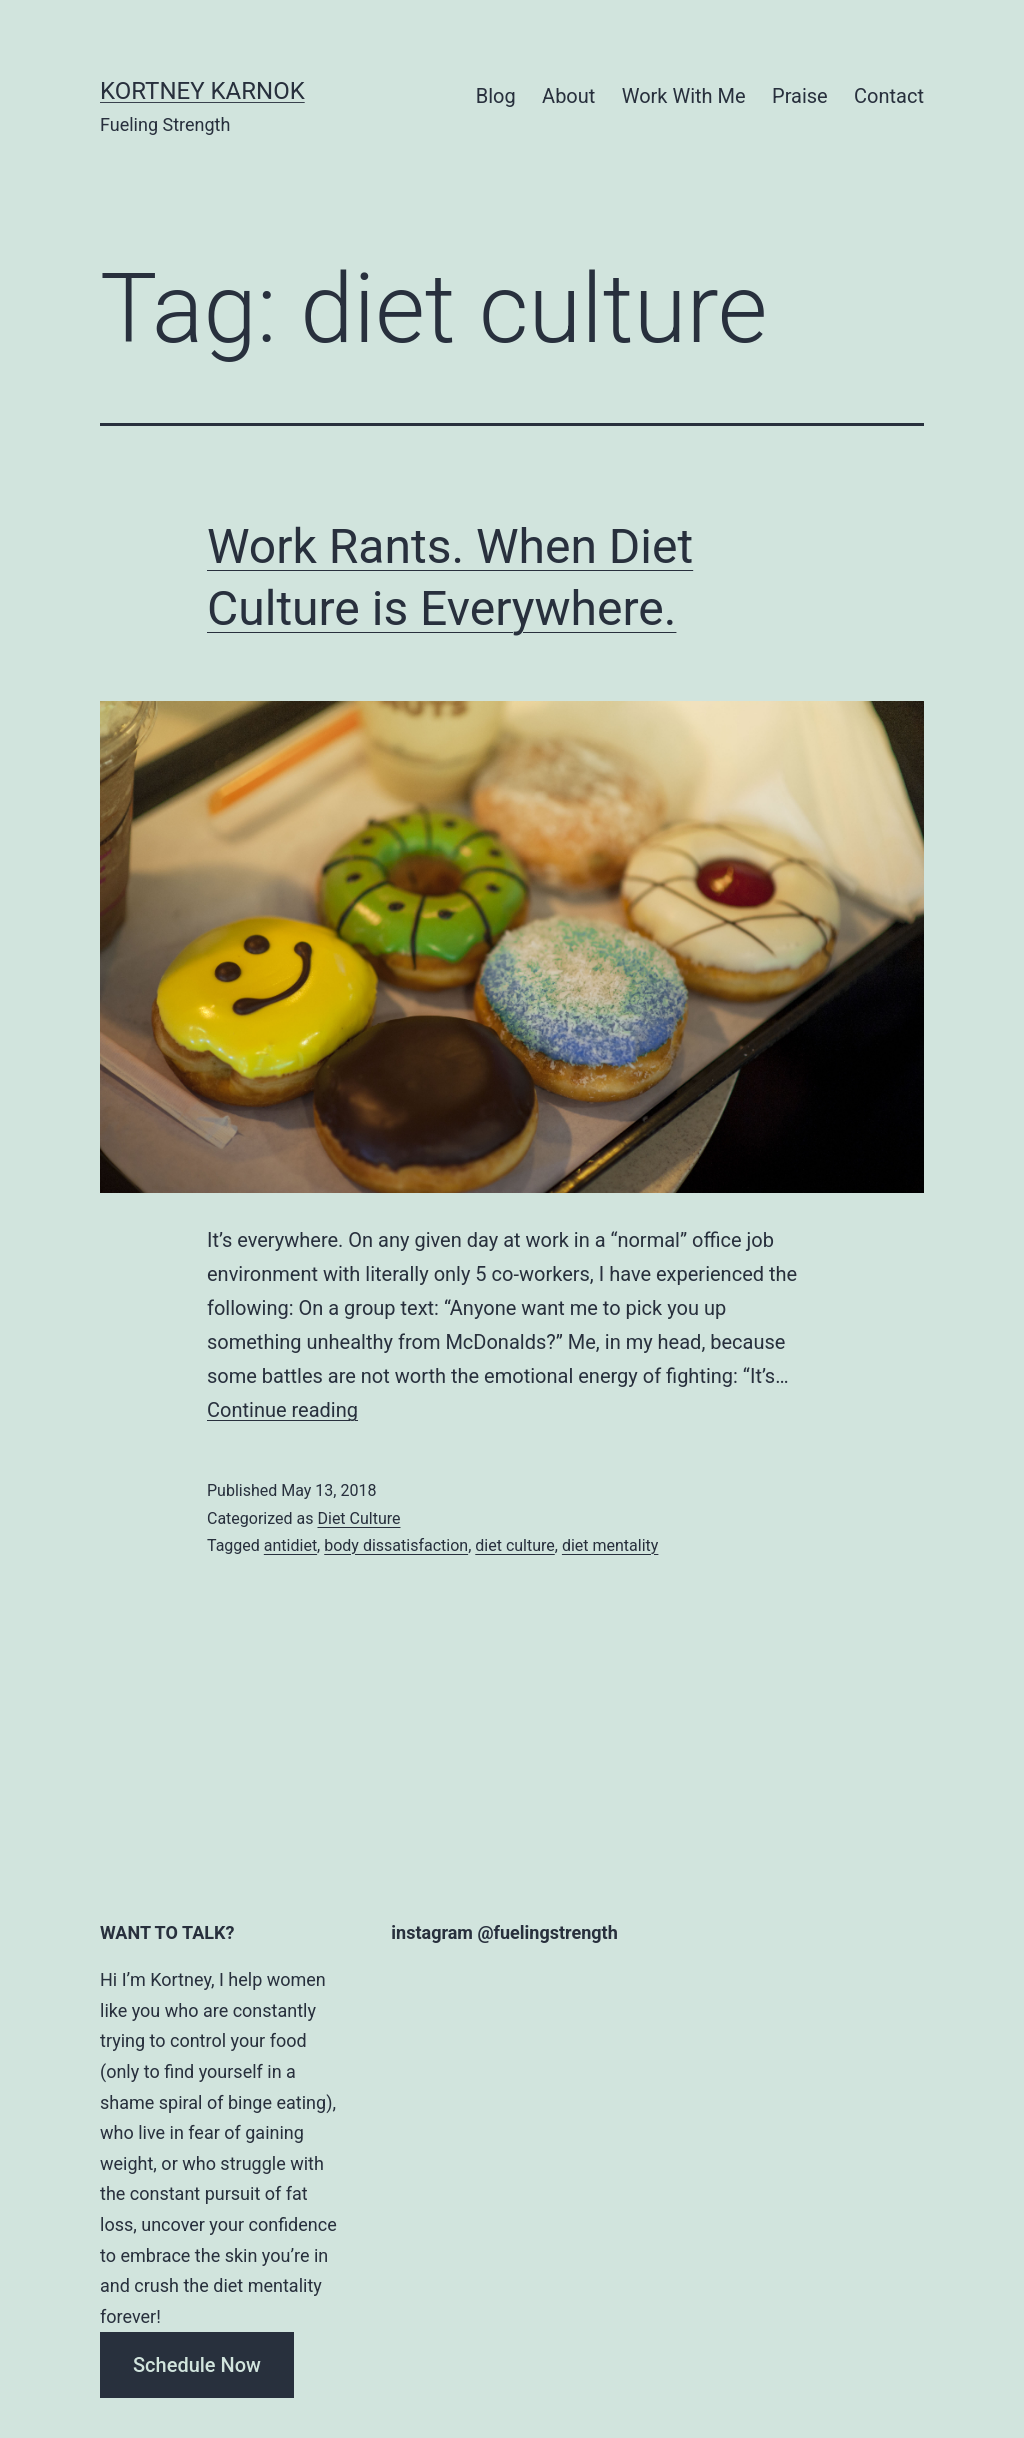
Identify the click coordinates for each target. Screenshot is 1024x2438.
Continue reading (282, 1410)
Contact (889, 96)
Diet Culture (358, 1518)
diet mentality (610, 1545)
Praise (800, 96)
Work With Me (684, 96)
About (568, 96)
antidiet (290, 1545)
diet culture (515, 1545)
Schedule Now (197, 2365)
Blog (496, 96)
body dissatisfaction (396, 1545)
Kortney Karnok (202, 91)
